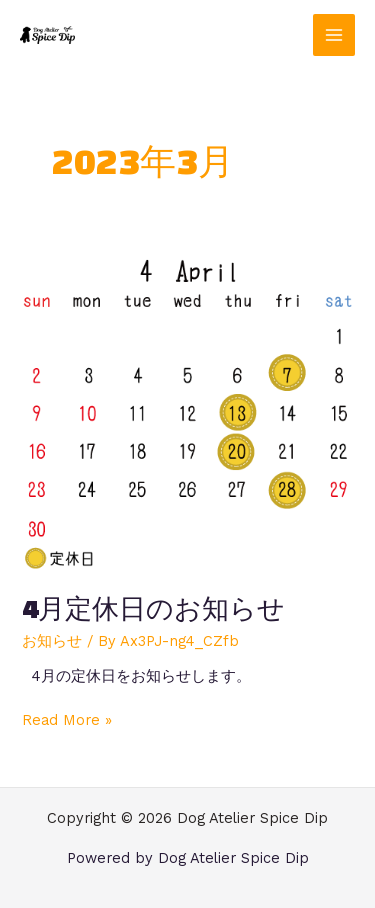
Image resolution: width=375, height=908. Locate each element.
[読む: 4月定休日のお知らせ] (187, 412)
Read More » (67, 719)
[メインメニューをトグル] (334, 35)
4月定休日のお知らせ (153, 608)
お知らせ (52, 641)
